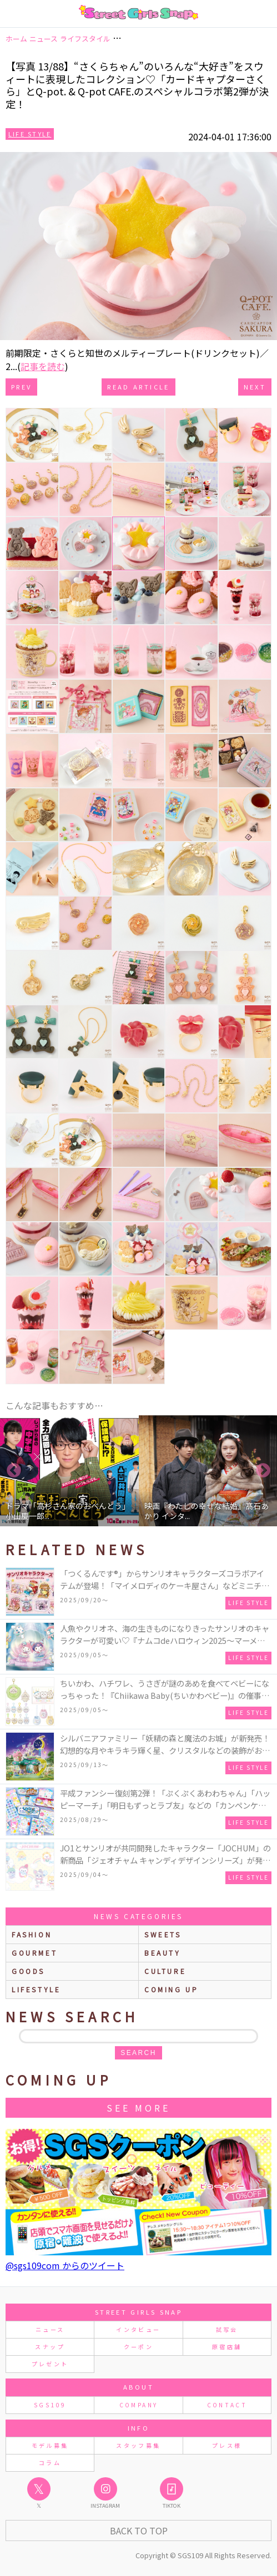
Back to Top (139, 2530)
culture (165, 1971)
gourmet (34, 1952)
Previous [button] (14, 1470)
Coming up (171, 1989)
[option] (69, 1470)
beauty (162, 1952)
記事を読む (43, 366)
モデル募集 (50, 2445)
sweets (163, 1934)
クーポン (138, 2346)
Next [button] (263, 1470)
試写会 (227, 2329)
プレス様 (226, 2445)
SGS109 (50, 2405)
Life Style (29, 133)
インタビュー (138, 2329)
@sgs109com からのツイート (65, 2265)
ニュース (50, 2329)
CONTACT (227, 2405)
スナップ (49, 2346)
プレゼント (50, 2364)
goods (28, 1971)
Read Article (138, 386)
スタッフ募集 (138, 2445)
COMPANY (138, 2405)
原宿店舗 (226, 2346)
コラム (50, 2462)
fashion (32, 1934)
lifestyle (36, 1989)
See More (138, 2107)
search (138, 2053)
